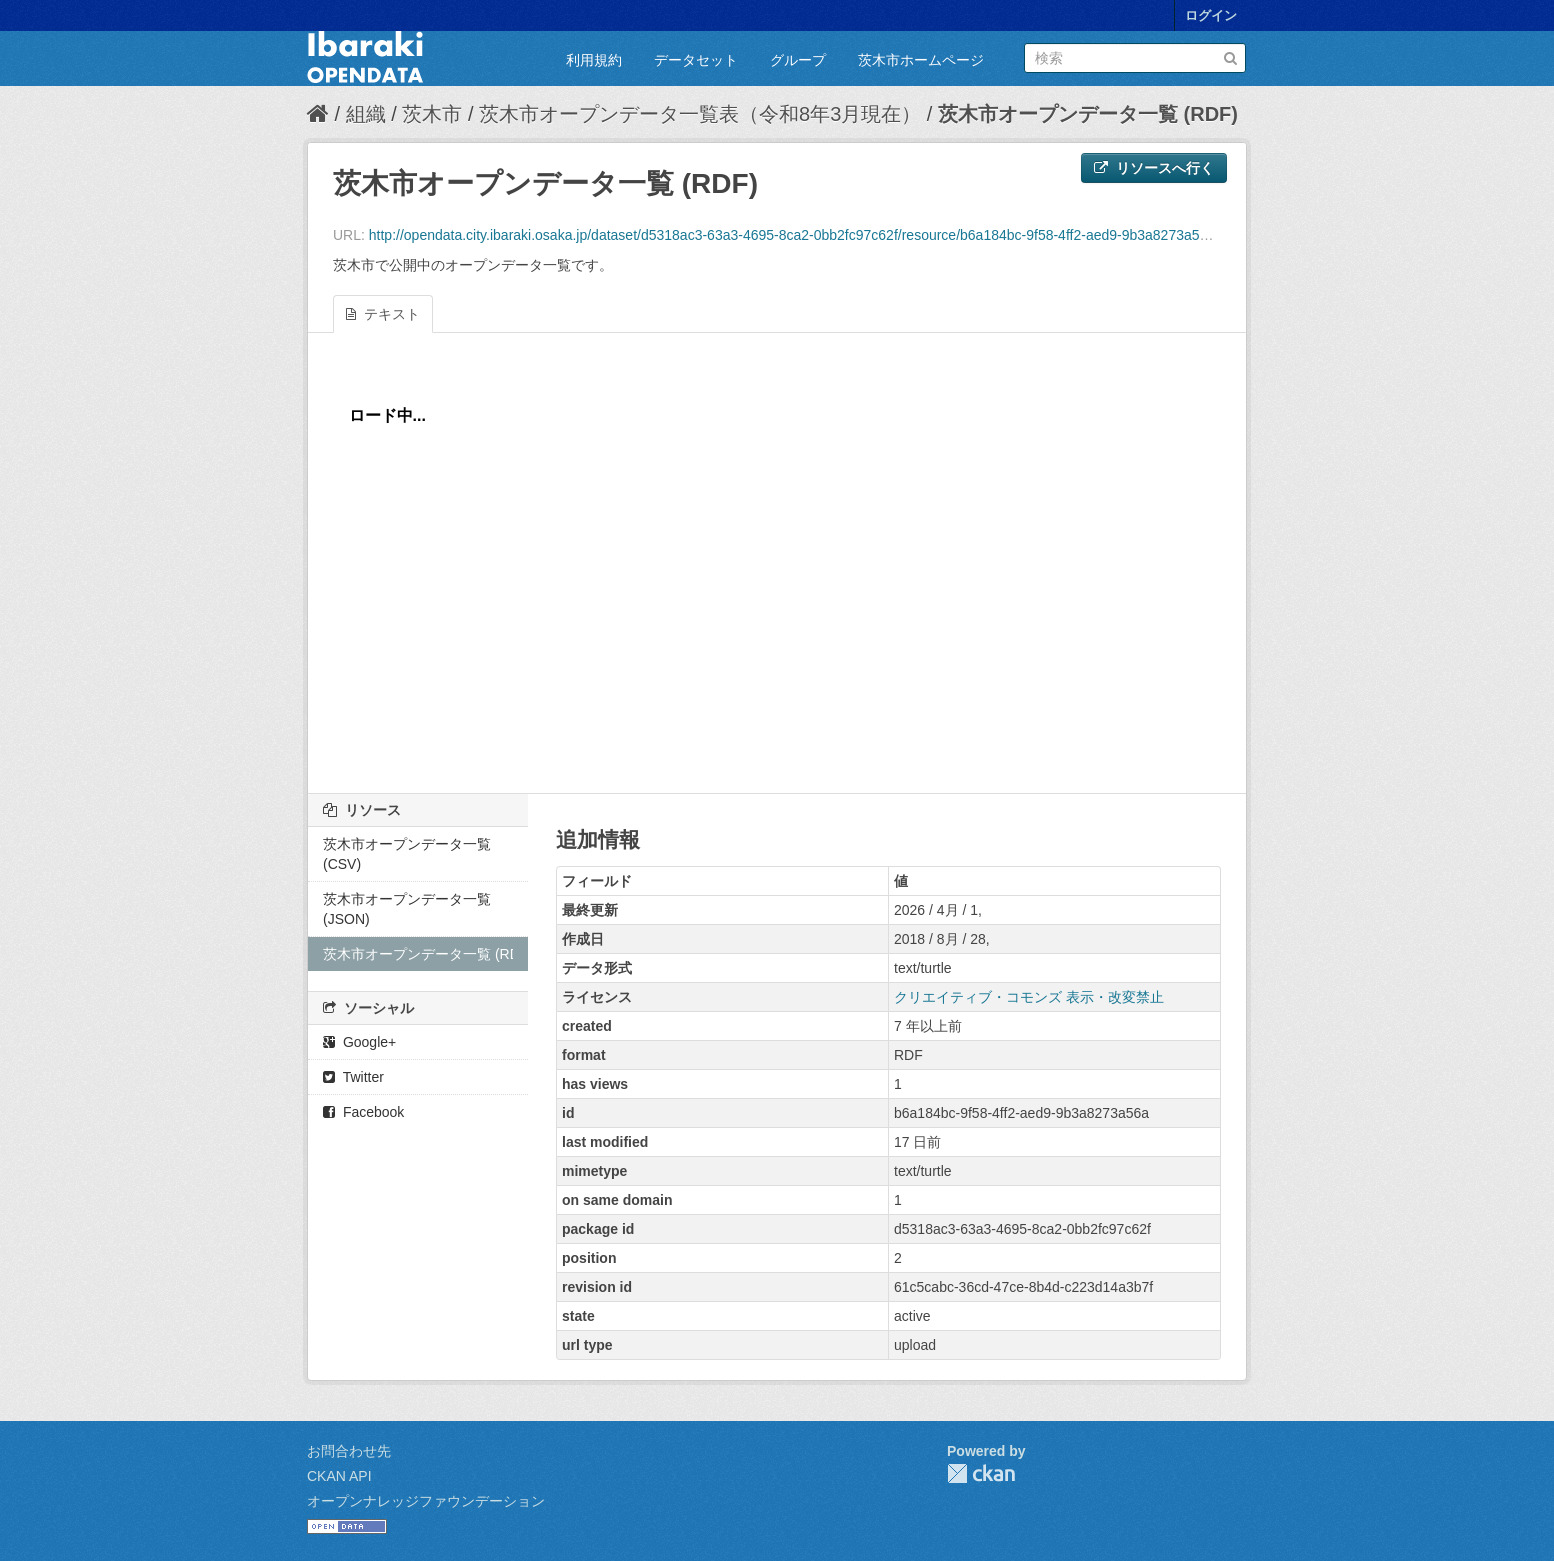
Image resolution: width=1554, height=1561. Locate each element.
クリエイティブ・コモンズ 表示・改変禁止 (1029, 997)
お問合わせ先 (349, 1451)
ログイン (1211, 15)
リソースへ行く (1154, 168)
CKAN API (339, 1476)
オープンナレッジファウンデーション (426, 1501)
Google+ (359, 1042)
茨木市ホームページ (921, 60)
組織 (366, 114)
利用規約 (594, 60)
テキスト (383, 314)
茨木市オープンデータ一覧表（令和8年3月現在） (700, 114)
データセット (696, 60)
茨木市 (432, 114)
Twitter (353, 1077)
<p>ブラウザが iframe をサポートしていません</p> (777, 568)
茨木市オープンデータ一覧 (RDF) (1088, 114)
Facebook (363, 1112)
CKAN (981, 1473)
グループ (798, 60)
